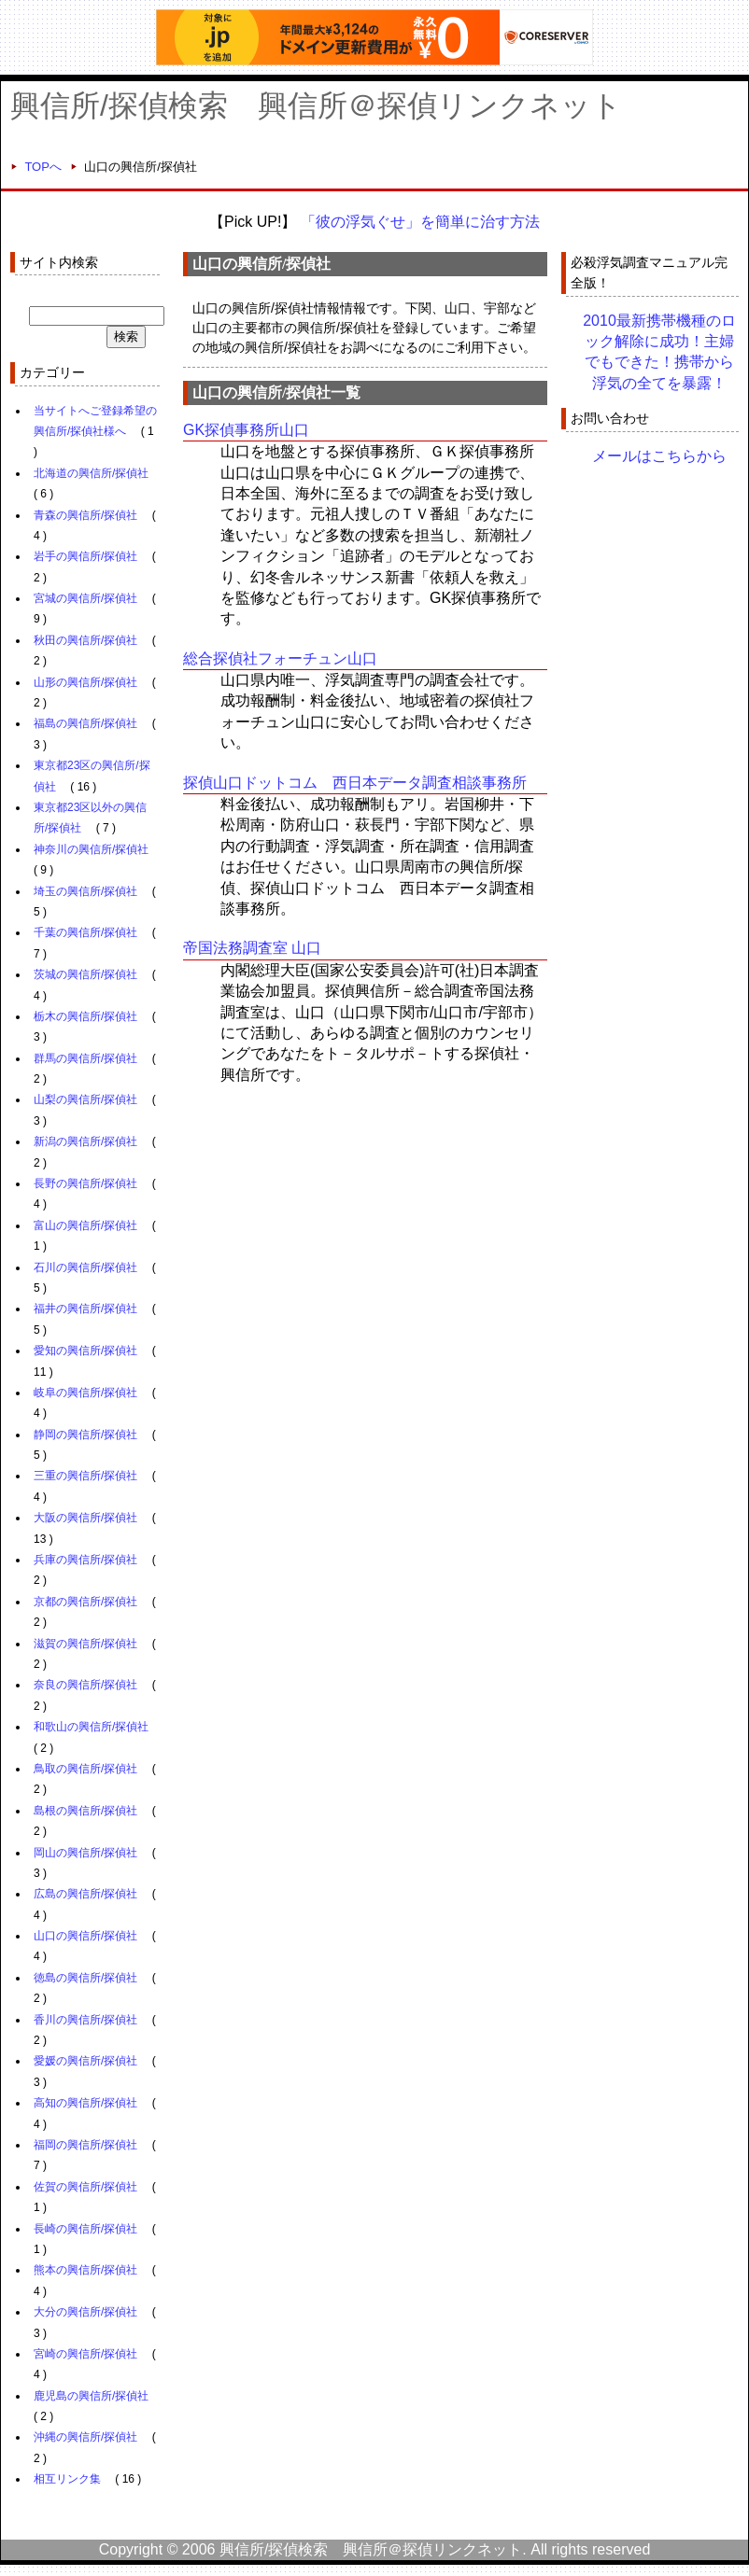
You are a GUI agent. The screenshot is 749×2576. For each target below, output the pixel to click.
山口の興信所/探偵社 (85, 1935)
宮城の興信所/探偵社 (85, 598)
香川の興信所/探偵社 (85, 2019)
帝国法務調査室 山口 (252, 948)
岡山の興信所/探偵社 (85, 1852)
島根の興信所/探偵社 (85, 1810)
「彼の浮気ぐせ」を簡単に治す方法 (420, 222)
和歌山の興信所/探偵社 (91, 1726)
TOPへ (43, 167)
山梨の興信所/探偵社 (85, 1099)
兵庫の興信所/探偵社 (85, 1559)
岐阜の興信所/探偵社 (85, 1392)
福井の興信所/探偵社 (85, 1308)
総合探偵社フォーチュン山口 (280, 658)
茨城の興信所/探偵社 (85, 974)
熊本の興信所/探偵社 (85, 2269)
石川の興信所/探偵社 (85, 1267)
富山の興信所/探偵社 (85, 1225)
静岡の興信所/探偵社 (85, 1434)
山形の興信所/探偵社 (85, 682)
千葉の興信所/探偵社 (85, 932)
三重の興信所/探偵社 (85, 1475)
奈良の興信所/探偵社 (85, 1684)
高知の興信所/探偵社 (85, 2102)
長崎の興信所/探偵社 (85, 2228)
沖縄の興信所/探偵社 (85, 2436)
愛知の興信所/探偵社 (85, 1350)
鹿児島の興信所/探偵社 (91, 2395)
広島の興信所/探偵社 (85, 1893)
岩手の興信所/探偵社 (85, 556)
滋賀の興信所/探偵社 (85, 1643)
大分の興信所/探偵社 (85, 2311)
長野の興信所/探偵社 (85, 1183)
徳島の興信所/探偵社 (85, 1977)
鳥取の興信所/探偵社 (85, 1768)
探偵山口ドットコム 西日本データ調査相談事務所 (355, 783)
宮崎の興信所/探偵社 (85, 2353)
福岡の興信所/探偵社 (85, 2144)
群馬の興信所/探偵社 (85, 1058)
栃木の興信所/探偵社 (85, 1016)
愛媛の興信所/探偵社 (85, 2060)
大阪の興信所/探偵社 (85, 1517)
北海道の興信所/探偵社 (91, 473)
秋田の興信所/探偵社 (85, 640)
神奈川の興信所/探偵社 (91, 849)
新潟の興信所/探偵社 (85, 1141)
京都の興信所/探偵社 (85, 1601)
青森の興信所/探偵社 (85, 515)
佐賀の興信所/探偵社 (85, 2186)
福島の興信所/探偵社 (85, 723)
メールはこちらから (659, 456)
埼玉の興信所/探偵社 (85, 891)
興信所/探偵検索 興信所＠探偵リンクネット (316, 105)
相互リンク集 (67, 2478)
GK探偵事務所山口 (246, 430)
